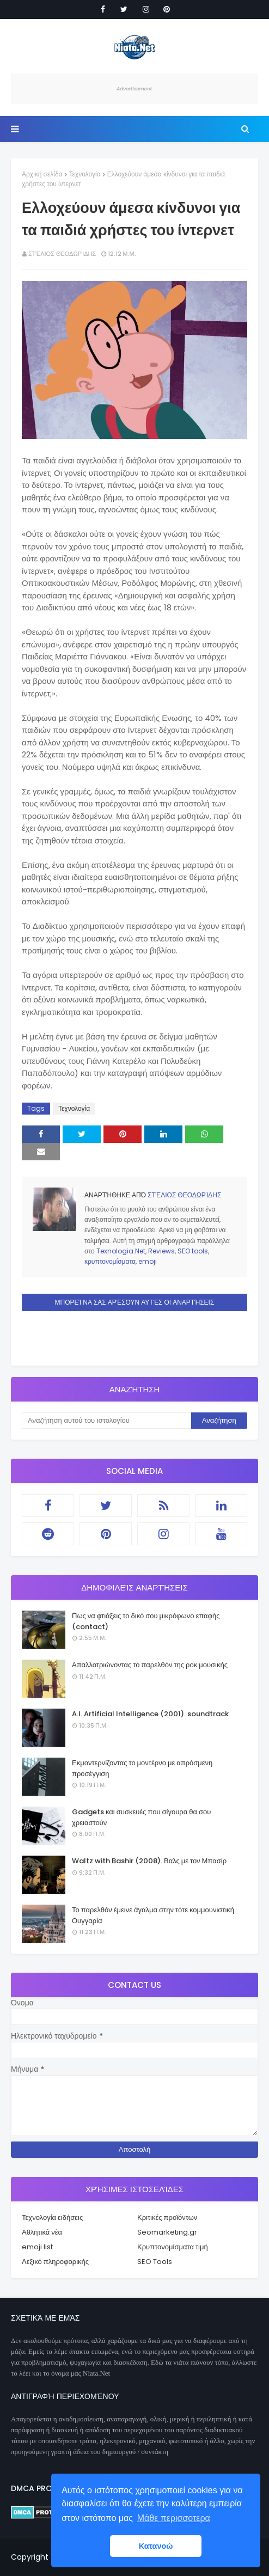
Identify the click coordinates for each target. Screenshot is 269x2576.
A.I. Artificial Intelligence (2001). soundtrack (150, 1714)
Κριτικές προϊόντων (167, 2217)
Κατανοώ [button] (156, 2546)
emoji (147, 1261)
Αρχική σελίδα (42, 174)
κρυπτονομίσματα (110, 1261)
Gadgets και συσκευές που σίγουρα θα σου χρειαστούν (141, 1817)
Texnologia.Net (120, 1251)
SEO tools (193, 1251)
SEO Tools (154, 2261)
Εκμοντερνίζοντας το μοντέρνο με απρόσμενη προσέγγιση (142, 1768)
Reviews (161, 1251)
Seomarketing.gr (167, 2232)
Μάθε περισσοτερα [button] (173, 2518)
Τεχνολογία (85, 174)
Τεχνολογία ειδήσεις (52, 2217)
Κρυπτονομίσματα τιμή (172, 2247)
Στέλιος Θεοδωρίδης (62, 253)
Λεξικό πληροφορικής (55, 2261)
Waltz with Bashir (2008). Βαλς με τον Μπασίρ (149, 1861)
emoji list (37, 2247)
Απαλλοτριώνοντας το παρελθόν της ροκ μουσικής (150, 1665)
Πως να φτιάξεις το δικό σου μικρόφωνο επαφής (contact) (145, 1621)
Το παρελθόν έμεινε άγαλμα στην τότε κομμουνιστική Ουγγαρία (153, 1915)
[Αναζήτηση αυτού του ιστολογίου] (106, 1420)
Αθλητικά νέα (42, 2232)
